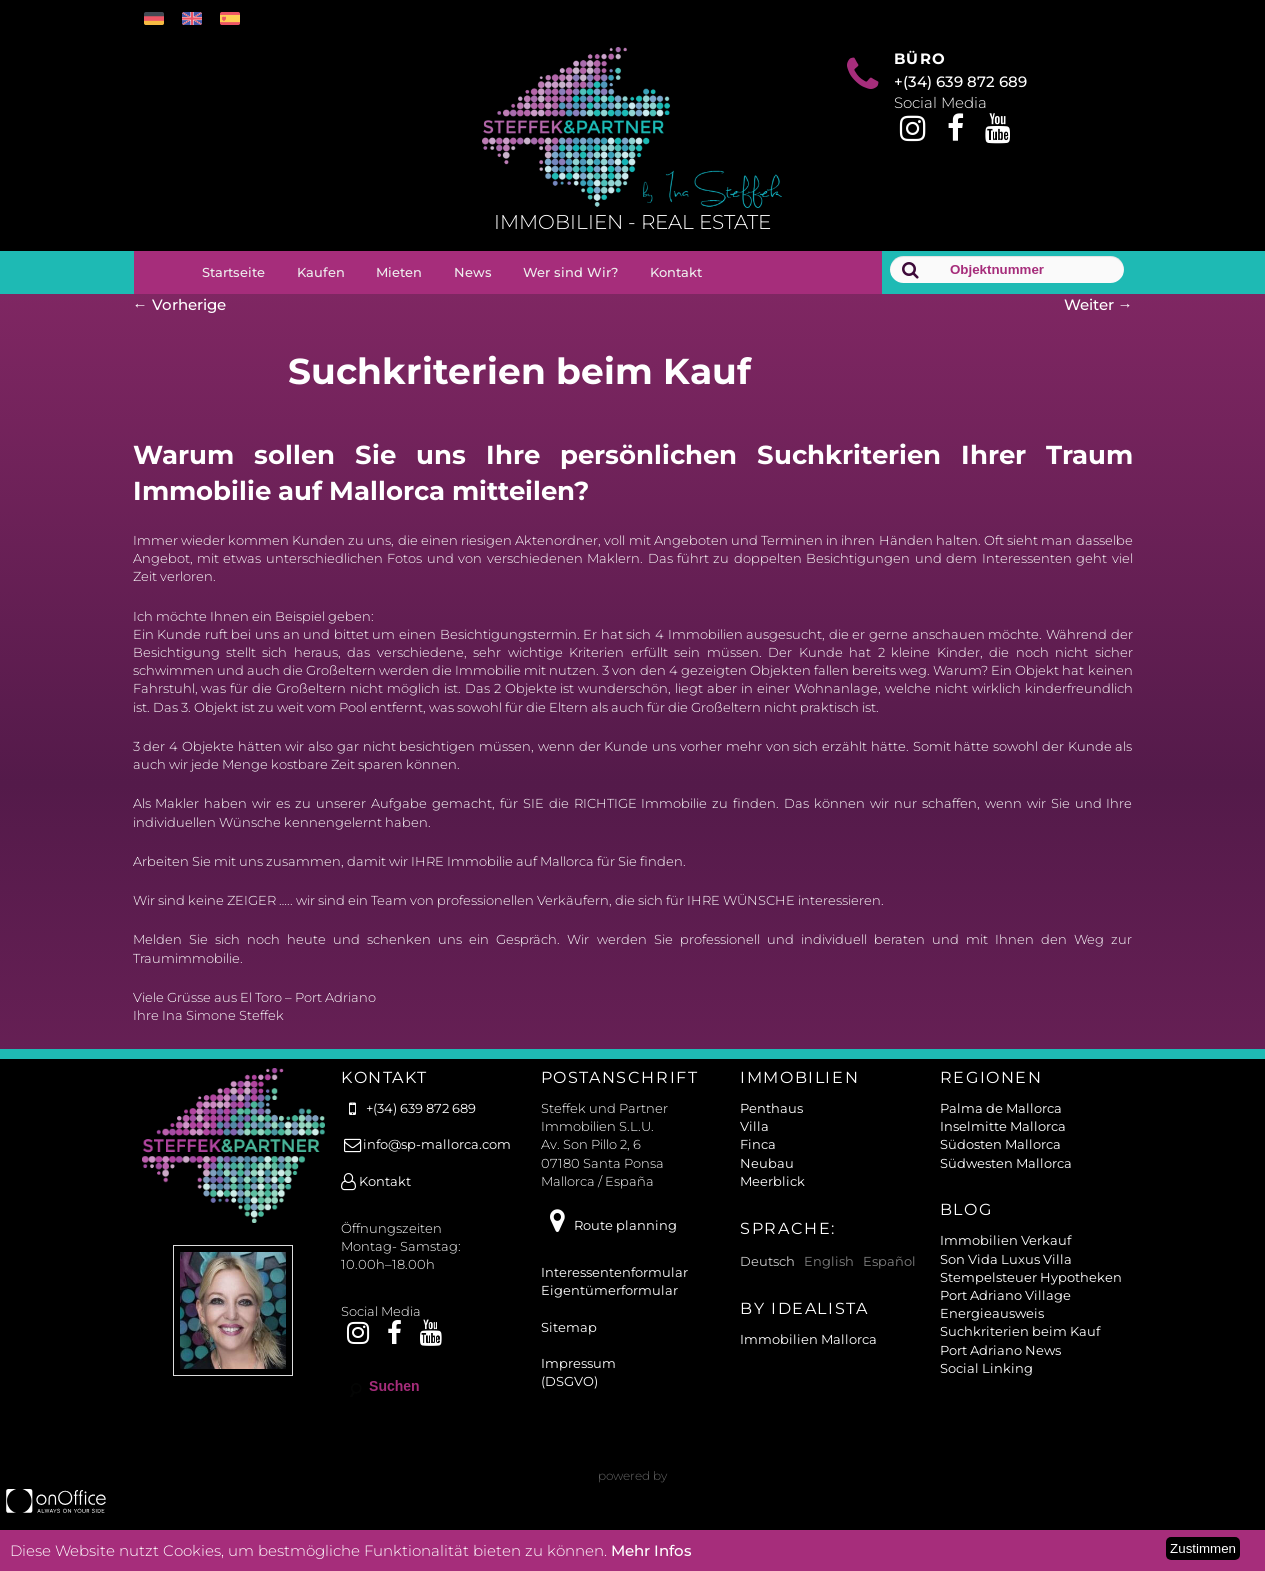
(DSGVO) (569, 1381)
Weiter (1098, 304)
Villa (754, 1126)
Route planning (609, 1225)
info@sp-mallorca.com (426, 1144)
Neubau (767, 1163)
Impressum (578, 1363)
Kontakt (676, 272)
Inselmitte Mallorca (1003, 1126)
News (473, 272)
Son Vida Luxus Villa (1006, 1259)
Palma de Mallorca (1001, 1108)
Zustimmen (1203, 1548)
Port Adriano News (1000, 1350)
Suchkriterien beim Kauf (1020, 1331)
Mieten (399, 272)
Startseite (233, 272)
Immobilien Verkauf (1005, 1240)
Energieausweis (992, 1313)
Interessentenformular (614, 1272)
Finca (758, 1144)
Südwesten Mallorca (1006, 1163)
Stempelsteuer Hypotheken (1031, 1277)
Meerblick (772, 1181)
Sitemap (569, 1327)
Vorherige (179, 304)
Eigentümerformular (609, 1290)
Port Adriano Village (1005, 1295)
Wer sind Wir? (570, 272)
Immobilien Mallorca (808, 1339)
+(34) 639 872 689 (960, 81)
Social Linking (986, 1368)
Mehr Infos (651, 1550)
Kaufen (321, 272)
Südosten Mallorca (1000, 1144)
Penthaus (771, 1108)
